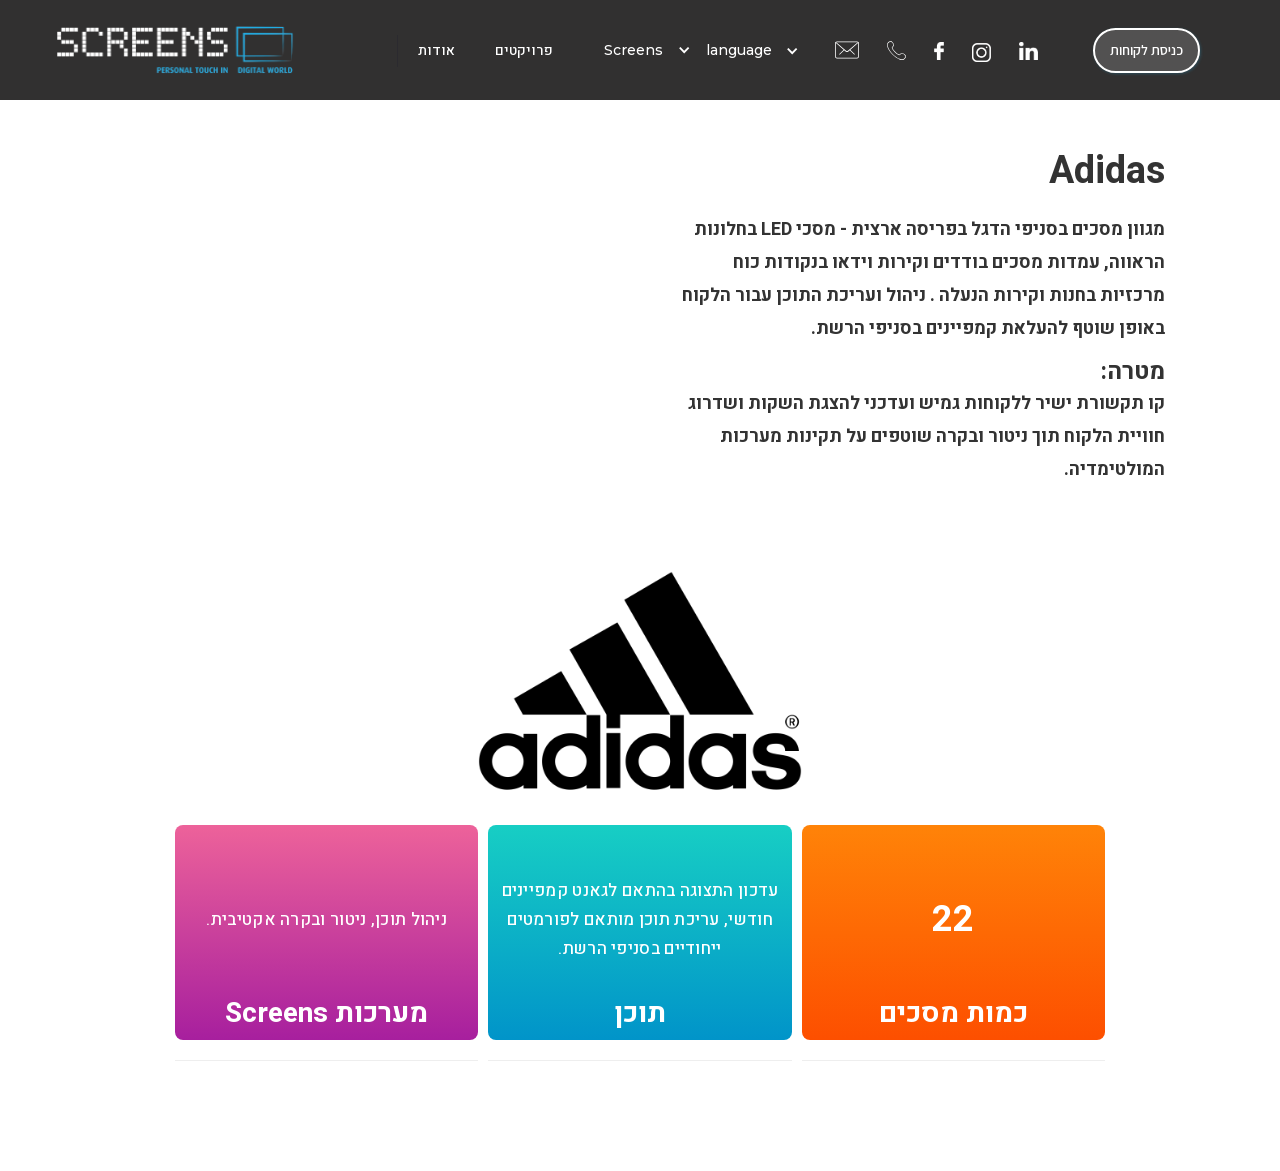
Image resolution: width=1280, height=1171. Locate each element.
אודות (436, 50)
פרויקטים (524, 50)
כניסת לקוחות (1146, 50)
